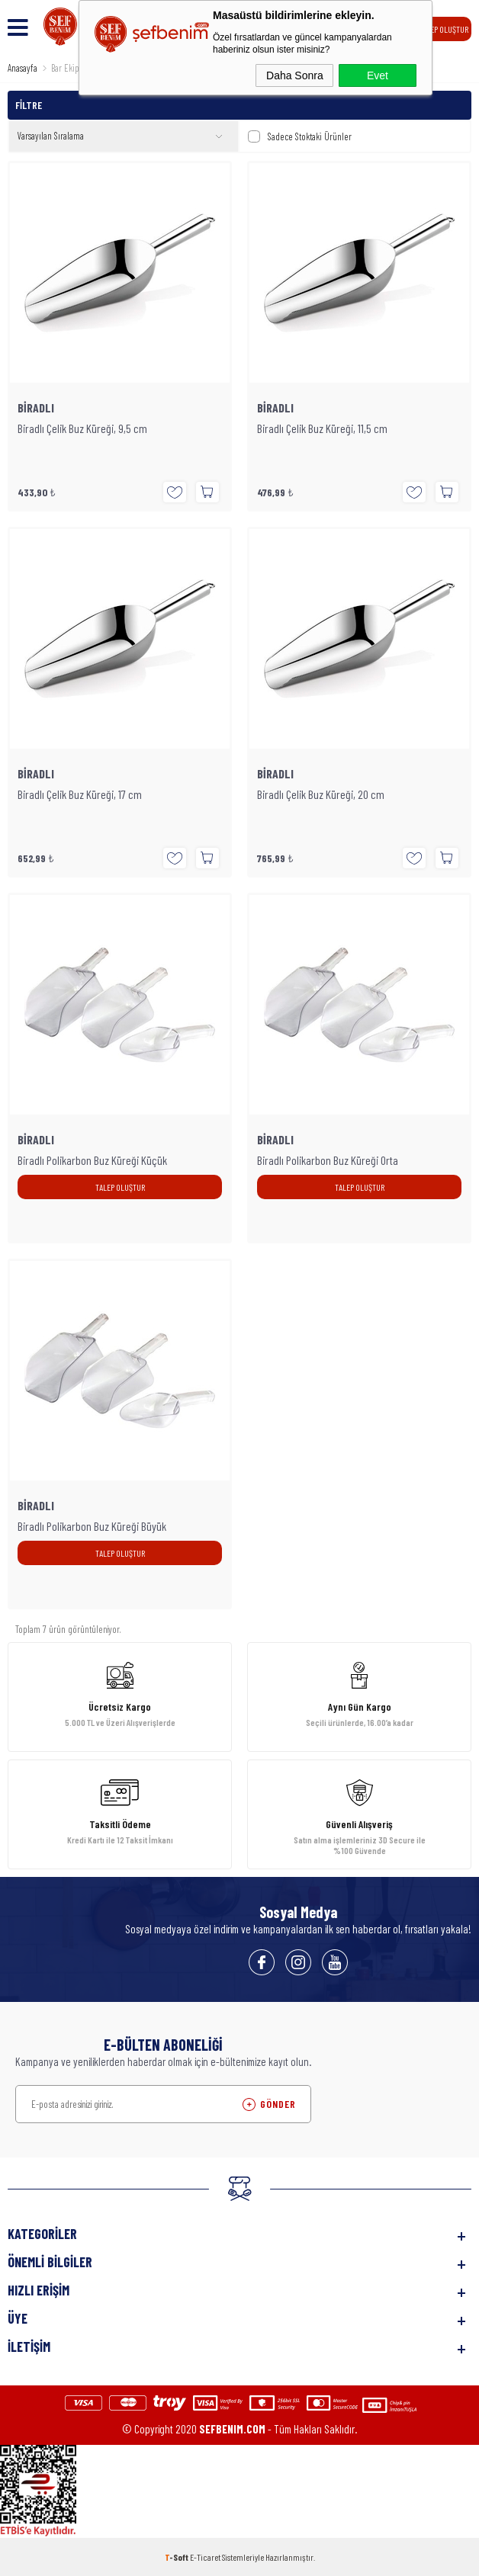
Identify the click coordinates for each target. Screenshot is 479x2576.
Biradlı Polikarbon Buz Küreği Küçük (92, 1160)
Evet (377, 75)
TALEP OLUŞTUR (443, 29)
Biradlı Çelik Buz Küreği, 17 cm (80, 794)
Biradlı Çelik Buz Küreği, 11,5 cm (322, 428)
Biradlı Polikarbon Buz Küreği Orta (327, 1160)
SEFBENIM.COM (232, 2429)
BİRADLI (36, 408)
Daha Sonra (294, 75)
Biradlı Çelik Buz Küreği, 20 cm (320, 794)
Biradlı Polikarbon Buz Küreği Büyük (92, 1526)
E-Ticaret (205, 2557)
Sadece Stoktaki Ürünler (299, 136)
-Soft (177, 2557)
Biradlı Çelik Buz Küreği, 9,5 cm (82, 428)
